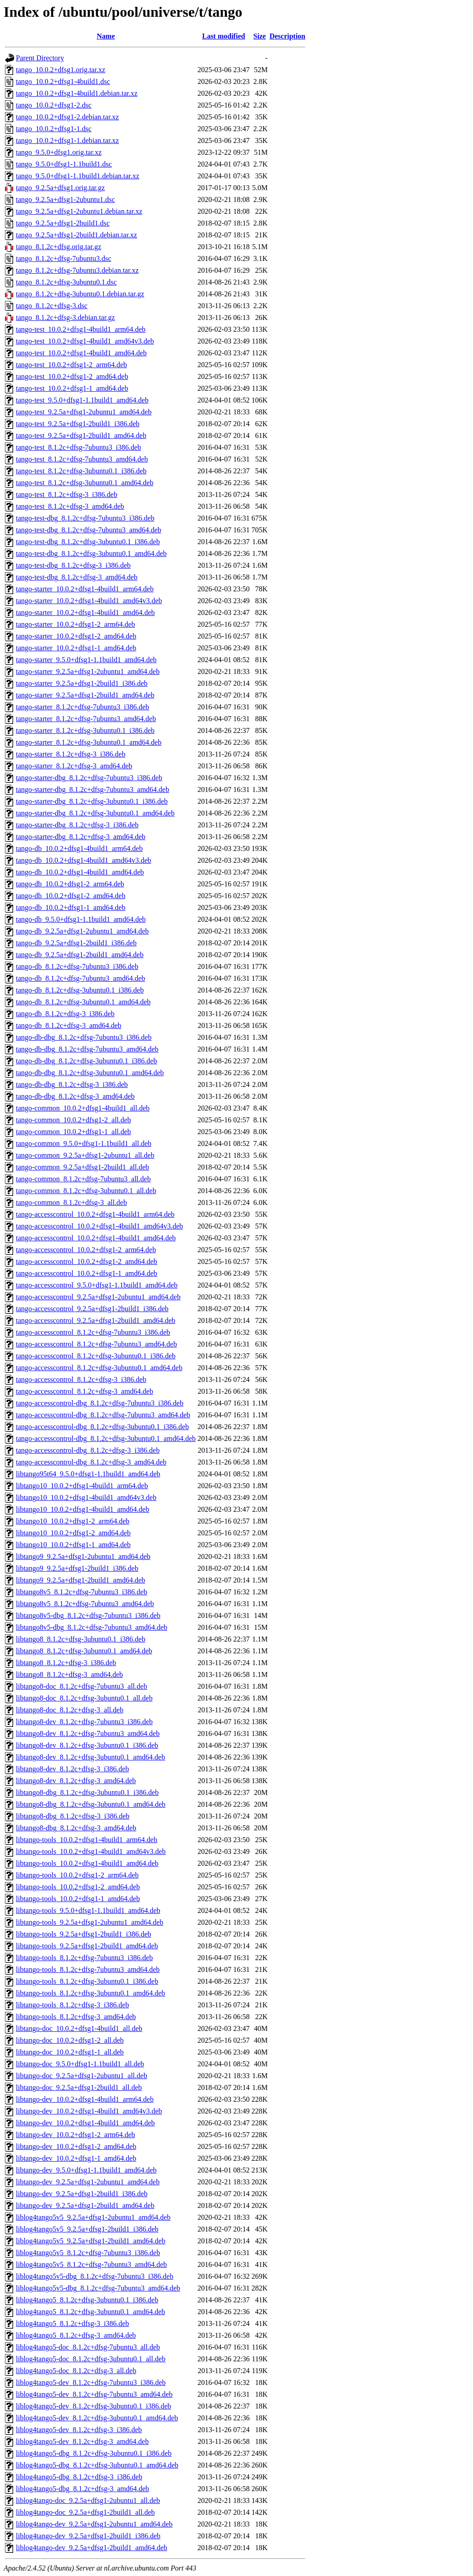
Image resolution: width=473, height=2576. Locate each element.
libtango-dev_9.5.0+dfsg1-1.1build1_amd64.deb (86, 2170)
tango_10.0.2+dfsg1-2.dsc (54, 105)
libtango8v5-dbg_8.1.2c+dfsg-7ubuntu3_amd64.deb (91, 1627)
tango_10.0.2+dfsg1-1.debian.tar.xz (67, 140)
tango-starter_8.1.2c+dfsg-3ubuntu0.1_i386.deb (85, 730)
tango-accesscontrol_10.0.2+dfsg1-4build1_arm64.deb (95, 1214)
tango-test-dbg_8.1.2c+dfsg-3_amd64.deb (76, 577)
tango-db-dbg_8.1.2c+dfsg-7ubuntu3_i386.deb (83, 1037)
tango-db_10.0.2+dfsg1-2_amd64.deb (70, 896)
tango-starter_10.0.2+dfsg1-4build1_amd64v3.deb (89, 601)
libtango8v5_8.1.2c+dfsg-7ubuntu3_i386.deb (81, 1592)
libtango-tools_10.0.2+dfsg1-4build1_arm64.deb (86, 1840)
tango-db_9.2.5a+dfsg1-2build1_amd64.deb (79, 955)
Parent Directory (40, 58)
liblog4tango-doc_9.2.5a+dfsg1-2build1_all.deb (85, 2512)
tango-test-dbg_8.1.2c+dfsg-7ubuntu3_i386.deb (85, 518)
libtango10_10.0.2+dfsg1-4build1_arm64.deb (82, 1486)
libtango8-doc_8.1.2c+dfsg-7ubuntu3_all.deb (81, 1686)
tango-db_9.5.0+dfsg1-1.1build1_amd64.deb (81, 919)
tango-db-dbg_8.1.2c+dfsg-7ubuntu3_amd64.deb (87, 1049)
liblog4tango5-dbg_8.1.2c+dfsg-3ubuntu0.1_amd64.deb (97, 2465)
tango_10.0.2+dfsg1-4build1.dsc (63, 81)
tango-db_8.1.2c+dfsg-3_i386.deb (65, 1014)
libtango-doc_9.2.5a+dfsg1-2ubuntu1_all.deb (81, 2075)
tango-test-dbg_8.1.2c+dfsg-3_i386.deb (73, 565)
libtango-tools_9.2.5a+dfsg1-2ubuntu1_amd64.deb (89, 1922)
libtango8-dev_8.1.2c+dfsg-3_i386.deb (72, 1769)
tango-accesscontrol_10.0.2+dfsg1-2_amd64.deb (86, 1261)
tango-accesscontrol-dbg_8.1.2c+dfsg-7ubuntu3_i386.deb (99, 1403)
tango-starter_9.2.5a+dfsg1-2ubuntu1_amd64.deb (88, 671)
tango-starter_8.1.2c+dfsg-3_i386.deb (70, 754)
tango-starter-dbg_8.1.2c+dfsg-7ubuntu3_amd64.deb (92, 789)
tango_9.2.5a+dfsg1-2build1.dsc (63, 223)
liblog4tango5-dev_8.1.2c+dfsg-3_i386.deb (79, 2429)
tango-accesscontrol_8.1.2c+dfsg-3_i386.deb (81, 1379)
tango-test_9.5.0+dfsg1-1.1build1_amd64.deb (82, 400)
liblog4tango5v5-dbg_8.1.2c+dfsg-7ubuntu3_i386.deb (94, 2276)
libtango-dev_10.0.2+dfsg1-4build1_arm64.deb (85, 2099)
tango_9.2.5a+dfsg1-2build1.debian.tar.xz (76, 235)
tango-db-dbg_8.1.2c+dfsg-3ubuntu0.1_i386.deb (86, 1061)
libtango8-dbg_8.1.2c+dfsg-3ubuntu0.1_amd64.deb (91, 1804)
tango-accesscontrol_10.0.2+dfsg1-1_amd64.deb (86, 1273)
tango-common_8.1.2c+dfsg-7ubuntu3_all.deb (83, 1179)
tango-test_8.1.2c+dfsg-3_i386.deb (66, 494)
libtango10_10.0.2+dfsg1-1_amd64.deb (73, 1545)
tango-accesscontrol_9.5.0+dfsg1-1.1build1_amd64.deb (97, 1285)
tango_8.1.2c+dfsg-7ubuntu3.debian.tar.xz (77, 270)
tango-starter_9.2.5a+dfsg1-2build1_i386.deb (81, 683)
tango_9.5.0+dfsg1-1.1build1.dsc (64, 164)
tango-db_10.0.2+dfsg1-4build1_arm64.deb (79, 848)
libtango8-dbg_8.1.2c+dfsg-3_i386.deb (72, 1816)
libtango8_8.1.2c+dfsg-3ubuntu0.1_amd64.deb (84, 1651)
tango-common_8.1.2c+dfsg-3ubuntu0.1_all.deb (86, 1191)
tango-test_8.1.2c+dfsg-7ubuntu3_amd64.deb (82, 459)
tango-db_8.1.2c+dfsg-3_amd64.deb (69, 1025)
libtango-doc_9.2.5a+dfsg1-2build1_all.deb (79, 2087)
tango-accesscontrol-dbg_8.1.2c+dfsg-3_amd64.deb (91, 1462)
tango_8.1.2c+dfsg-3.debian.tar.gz (65, 317)
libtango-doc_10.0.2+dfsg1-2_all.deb (70, 2040)
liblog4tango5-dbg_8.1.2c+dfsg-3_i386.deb (79, 2477)
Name (106, 36)
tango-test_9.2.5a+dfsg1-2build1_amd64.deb (81, 435)
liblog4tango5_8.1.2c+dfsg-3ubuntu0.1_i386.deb (87, 2300)
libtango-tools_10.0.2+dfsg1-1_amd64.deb (78, 1899)
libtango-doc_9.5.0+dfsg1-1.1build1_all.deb (80, 2064)
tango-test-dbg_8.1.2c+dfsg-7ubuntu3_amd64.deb (88, 530)
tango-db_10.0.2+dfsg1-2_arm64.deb (70, 884)
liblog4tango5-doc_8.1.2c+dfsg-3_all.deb (76, 2370)
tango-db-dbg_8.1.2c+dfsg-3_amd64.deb (75, 1096)
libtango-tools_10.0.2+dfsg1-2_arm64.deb (77, 1875)
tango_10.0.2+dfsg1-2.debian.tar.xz (67, 117)
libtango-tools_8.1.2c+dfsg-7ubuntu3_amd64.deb (88, 1969)
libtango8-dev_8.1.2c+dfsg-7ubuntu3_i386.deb (84, 1722)
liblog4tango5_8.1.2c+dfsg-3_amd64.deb (76, 2335)
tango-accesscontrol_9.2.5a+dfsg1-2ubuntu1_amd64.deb (98, 1297)
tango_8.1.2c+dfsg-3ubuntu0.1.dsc (66, 282)
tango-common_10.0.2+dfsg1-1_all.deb (73, 1132)
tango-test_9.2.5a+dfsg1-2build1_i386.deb (78, 424)
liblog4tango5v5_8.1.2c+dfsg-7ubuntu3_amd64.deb (91, 2264)
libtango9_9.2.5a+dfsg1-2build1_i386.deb (77, 1568)
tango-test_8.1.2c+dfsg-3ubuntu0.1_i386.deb (81, 471)
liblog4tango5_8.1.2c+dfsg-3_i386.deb (72, 2323)
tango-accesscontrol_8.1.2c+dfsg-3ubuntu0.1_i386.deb (96, 1356)
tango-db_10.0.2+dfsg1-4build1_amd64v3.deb (83, 860)
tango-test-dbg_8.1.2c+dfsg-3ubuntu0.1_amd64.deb (91, 553)
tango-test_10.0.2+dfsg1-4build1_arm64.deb (81, 329)
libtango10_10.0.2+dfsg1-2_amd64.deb (73, 1533)
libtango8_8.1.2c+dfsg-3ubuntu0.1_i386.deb (80, 1639)
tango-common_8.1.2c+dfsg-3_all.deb (71, 1202)
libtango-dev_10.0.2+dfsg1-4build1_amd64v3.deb (89, 2111)
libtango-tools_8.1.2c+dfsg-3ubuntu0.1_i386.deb (87, 1981)
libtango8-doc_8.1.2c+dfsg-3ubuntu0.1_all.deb (84, 1698)
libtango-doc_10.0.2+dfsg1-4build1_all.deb (79, 2028)
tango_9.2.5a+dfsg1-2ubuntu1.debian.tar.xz (79, 211)
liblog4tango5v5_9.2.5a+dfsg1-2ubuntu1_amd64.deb (93, 2217)
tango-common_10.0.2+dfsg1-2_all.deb (73, 1120)
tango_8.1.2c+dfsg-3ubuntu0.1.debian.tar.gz (80, 294)
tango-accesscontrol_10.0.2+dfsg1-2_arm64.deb (86, 1250)
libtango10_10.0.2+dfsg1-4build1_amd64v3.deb (86, 1497)
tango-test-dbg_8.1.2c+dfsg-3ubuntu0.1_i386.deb (88, 542)
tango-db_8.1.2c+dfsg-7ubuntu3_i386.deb (77, 966)
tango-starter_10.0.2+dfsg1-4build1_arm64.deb (85, 589)
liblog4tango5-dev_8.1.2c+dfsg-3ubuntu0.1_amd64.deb (97, 2418)
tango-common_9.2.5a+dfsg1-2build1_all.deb (82, 1167)
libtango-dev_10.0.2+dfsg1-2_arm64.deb (75, 2134)
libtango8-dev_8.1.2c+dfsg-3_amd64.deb (76, 1781)
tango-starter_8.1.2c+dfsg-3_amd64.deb (74, 766)
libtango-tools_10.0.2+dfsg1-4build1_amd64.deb (87, 1863)
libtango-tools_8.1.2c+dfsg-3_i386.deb (72, 2005)
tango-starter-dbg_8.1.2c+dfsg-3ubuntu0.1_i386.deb (92, 801)
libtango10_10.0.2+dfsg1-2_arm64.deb (72, 1521)
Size (260, 36)
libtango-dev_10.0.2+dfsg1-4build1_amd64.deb (85, 2123)
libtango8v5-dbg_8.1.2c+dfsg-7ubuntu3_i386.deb (88, 1615)
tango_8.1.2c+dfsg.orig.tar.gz (58, 247)
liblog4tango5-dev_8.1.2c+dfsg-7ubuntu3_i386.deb (91, 2382)
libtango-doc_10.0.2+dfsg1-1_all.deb (70, 2052)
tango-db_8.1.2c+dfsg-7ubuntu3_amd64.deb (80, 978)
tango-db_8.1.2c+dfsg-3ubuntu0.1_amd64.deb (83, 1002)
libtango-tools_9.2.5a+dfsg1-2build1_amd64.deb (87, 1946)
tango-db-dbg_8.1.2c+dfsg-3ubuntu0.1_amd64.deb (90, 1073)
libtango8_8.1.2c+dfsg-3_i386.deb (66, 1663)
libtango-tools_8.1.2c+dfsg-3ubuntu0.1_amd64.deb (90, 1993)
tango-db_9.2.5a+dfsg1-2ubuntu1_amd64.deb (82, 931)
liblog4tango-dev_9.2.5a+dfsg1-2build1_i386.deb (88, 2536)
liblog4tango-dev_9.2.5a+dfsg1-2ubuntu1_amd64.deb (94, 2524)
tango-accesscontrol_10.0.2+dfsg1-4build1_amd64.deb (96, 1238)
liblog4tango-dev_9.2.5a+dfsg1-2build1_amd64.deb (91, 2547)
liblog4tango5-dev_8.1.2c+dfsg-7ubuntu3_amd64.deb (94, 2394)
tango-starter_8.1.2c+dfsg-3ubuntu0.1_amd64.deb (88, 742)
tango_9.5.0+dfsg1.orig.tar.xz (59, 152)
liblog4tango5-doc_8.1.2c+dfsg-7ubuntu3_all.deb (88, 2347)
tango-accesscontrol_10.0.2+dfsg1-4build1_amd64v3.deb (99, 1226)
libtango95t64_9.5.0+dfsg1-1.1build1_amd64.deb (88, 1474)
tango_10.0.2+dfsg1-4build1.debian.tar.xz (76, 93)
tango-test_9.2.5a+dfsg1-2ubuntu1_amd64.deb (83, 412)
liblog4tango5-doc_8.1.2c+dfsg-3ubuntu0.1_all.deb (91, 2359)
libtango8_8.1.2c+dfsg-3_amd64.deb (69, 1674)
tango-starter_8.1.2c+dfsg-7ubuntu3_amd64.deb (86, 719)
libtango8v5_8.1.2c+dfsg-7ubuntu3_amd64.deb (85, 1604)
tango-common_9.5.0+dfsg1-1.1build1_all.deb (83, 1143)
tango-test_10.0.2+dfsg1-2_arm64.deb (71, 365)
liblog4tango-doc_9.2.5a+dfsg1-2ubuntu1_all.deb (88, 2500)
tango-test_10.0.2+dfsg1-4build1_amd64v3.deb (85, 341)
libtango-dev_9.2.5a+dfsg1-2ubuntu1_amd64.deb (88, 2182)
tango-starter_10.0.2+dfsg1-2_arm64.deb (75, 624)
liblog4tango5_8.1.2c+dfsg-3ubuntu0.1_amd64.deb (90, 2311)
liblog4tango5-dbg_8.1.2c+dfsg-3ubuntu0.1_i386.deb (93, 2453)
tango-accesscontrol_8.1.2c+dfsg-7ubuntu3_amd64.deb (96, 1344)
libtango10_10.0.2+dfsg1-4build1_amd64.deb (82, 1509)
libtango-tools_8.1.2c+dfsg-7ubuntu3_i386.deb (84, 1957)
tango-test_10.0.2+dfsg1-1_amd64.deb (72, 388)
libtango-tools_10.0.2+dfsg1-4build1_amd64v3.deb (91, 1851)
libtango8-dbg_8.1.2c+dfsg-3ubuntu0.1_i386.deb (87, 1792)
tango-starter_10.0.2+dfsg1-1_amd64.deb (76, 648)
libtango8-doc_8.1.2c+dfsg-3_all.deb (69, 1710)
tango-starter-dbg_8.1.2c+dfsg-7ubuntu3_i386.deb (89, 778)
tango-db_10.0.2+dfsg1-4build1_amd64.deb (80, 872)
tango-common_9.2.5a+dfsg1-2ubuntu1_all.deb (85, 1155)
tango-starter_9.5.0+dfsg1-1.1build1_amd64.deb (86, 660)
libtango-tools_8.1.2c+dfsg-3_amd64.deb (76, 2016)
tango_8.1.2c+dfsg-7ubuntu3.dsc (63, 258)
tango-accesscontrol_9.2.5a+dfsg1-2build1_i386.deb (92, 1309)
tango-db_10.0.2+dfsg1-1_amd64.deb (70, 907)
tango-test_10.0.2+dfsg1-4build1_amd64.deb (81, 353)
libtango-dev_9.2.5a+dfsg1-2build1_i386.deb (81, 2193)
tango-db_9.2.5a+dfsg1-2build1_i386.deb (76, 943)
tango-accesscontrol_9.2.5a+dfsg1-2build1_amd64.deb (96, 1320)
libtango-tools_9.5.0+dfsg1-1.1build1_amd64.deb (88, 1910)
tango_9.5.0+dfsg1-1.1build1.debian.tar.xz (77, 176)
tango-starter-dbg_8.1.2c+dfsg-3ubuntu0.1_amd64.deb (95, 813)
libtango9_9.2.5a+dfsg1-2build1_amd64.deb (80, 1580)
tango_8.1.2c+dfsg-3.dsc (52, 306)
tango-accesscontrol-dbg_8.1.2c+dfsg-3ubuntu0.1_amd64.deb (105, 1438)
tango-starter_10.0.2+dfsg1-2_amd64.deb (76, 636)
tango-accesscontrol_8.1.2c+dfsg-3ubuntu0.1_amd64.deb (99, 1368)
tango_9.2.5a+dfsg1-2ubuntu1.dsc (65, 199)
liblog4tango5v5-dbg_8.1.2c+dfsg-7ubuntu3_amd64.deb (98, 2288)
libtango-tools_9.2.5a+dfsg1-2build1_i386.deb (83, 1934)
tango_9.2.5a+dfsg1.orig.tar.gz (60, 188)
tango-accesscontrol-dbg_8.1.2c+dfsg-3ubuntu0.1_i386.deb (102, 1427)
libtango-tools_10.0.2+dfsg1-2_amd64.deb (78, 1887)
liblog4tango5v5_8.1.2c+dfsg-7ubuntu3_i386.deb (88, 2252)
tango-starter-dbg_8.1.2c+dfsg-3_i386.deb (77, 825)
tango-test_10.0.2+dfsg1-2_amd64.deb (72, 376)
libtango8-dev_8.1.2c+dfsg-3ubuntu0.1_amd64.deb (90, 1757)
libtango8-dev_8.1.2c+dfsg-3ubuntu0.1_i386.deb (87, 1745)
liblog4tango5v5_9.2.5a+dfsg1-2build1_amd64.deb (90, 2241)
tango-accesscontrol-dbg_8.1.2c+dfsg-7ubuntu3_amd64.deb (103, 1415)
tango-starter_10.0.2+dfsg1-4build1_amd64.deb (85, 612)
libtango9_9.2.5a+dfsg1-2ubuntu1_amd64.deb (83, 1556)
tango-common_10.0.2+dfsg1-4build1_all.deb (83, 1108)
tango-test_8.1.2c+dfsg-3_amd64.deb (70, 506)
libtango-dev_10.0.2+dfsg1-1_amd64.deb (76, 2158)
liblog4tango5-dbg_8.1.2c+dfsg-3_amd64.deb (82, 2488)
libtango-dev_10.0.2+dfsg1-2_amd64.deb (76, 2146)
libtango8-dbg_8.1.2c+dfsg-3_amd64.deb (76, 1828)
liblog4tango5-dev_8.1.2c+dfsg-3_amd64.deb (82, 2441)
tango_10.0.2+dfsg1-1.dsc (54, 129)
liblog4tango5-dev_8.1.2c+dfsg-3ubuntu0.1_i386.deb (93, 2406)
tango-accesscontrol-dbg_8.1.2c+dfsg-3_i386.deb (88, 1450)
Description (287, 36)
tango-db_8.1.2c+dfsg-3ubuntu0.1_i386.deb (80, 990)
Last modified (223, 36)
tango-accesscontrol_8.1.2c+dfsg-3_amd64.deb (84, 1391)
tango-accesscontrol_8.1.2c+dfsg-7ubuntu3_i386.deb (93, 1332)
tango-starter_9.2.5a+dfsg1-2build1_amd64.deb (85, 695)
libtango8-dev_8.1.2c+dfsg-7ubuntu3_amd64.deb (88, 1733)
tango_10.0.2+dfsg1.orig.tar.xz (60, 70)
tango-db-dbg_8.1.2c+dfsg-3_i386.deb (72, 1084)
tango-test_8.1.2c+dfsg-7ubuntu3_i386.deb (78, 447)
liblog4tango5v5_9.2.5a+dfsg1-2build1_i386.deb (87, 2229)
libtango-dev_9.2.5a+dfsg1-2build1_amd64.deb (85, 2205)
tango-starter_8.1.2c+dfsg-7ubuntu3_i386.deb (82, 707)
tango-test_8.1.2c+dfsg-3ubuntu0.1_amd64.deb (84, 483)
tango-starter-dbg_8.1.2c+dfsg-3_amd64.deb (81, 837)
